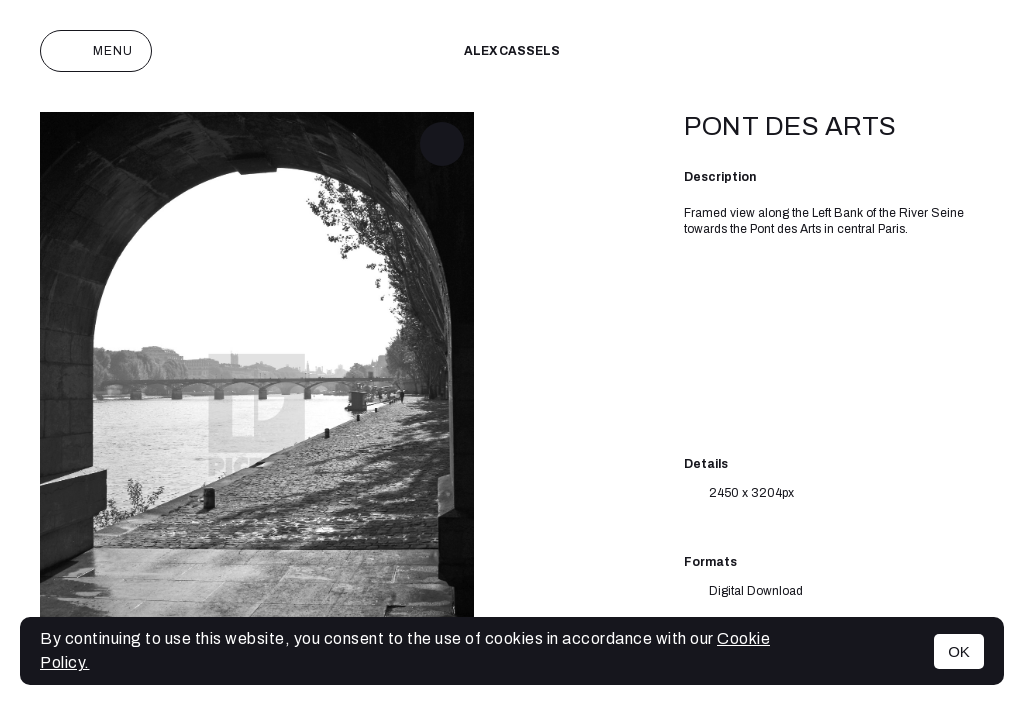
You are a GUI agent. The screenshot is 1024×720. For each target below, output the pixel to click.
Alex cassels (512, 51)
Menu (96, 51)
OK (959, 651)
